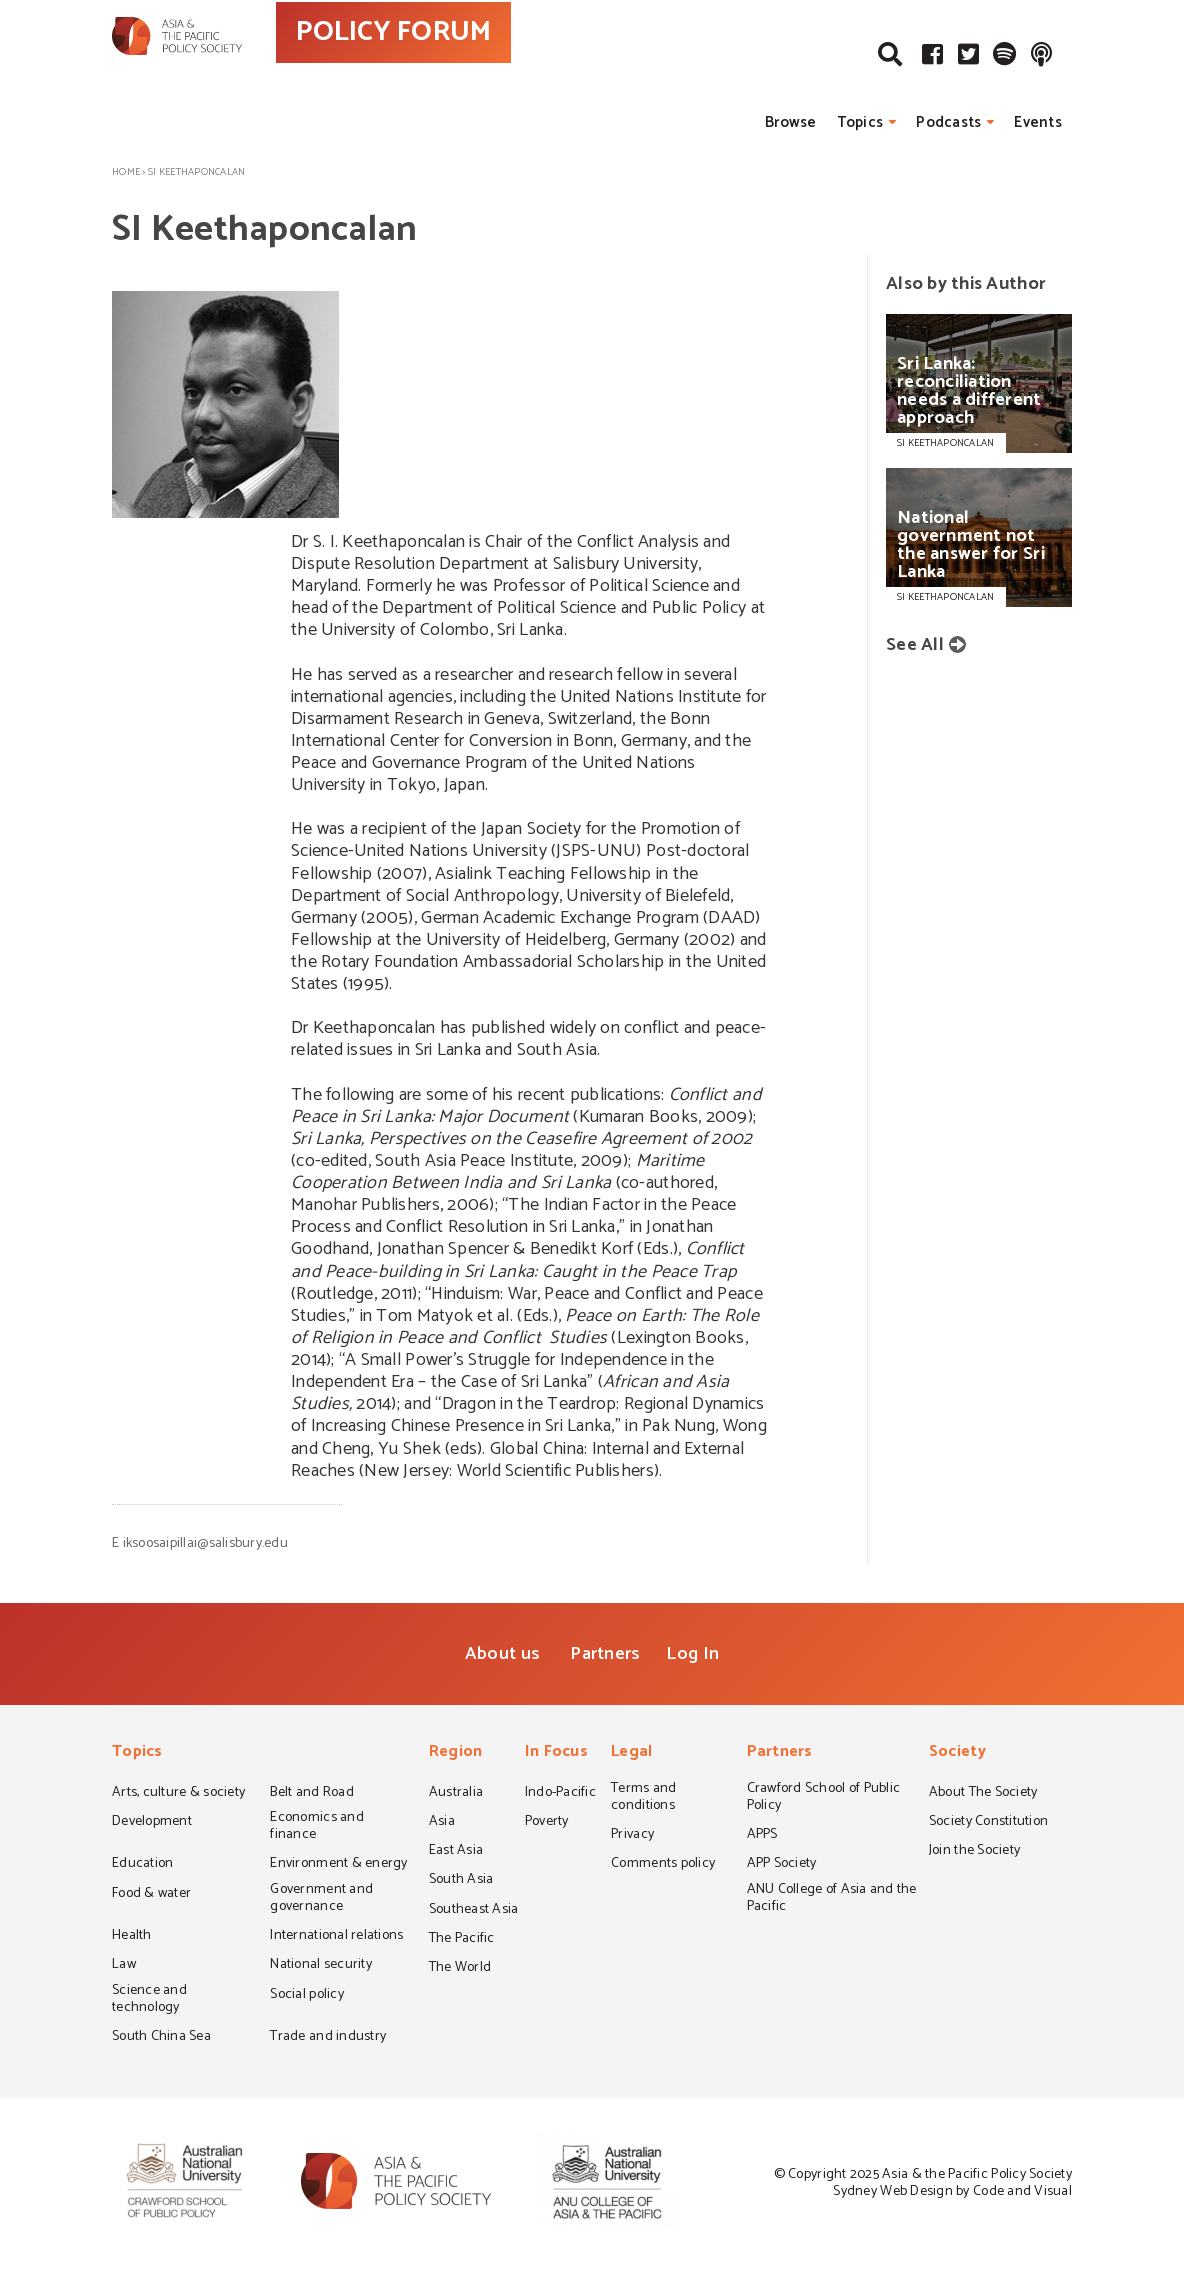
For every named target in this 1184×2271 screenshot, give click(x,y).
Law (124, 1966)
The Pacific (462, 1940)
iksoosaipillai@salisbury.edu (205, 1543)
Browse (791, 122)
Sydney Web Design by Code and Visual (952, 2191)
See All (915, 645)
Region (456, 1753)
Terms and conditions (643, 1798)
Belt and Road (311, 1794)
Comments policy (663, 1865)
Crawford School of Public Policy (824, 1798)
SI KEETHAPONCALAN (946, 443)
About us (502, 1654)
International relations (336, 1937)
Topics (860, 122)
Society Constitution (988, 1823)
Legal (631, 1753)
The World (460, 1969)
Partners (605, 1654)
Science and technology (149, 2000)
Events (1038, 122)
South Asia (461, 1881)
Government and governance (321, 1899)
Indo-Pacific (560, 1794)
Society (957, 1753)
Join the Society (974, 1852)
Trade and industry (328, 2038)
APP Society (782, 1865)
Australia (456, 1794)
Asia (442, 1823)
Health (132, 1937)
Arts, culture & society (178, 1794)
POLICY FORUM (479, 69)
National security (321, 1966)
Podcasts (948, 122)
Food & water (151, 1895)
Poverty (547, 1823)
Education (142, 1865)
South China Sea (161, 2038)
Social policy (306, 1996)
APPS (762, 1836)
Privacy (632, 1836)
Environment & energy (338, 1865)
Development (152, 1823)
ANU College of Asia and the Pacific (832, 1899)
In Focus (556, 1753)
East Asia (456, 1852)
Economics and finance (316, 1827)
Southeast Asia (474, 1911)
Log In (692, 1654)
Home (126, 172)
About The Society (983, 1794)
